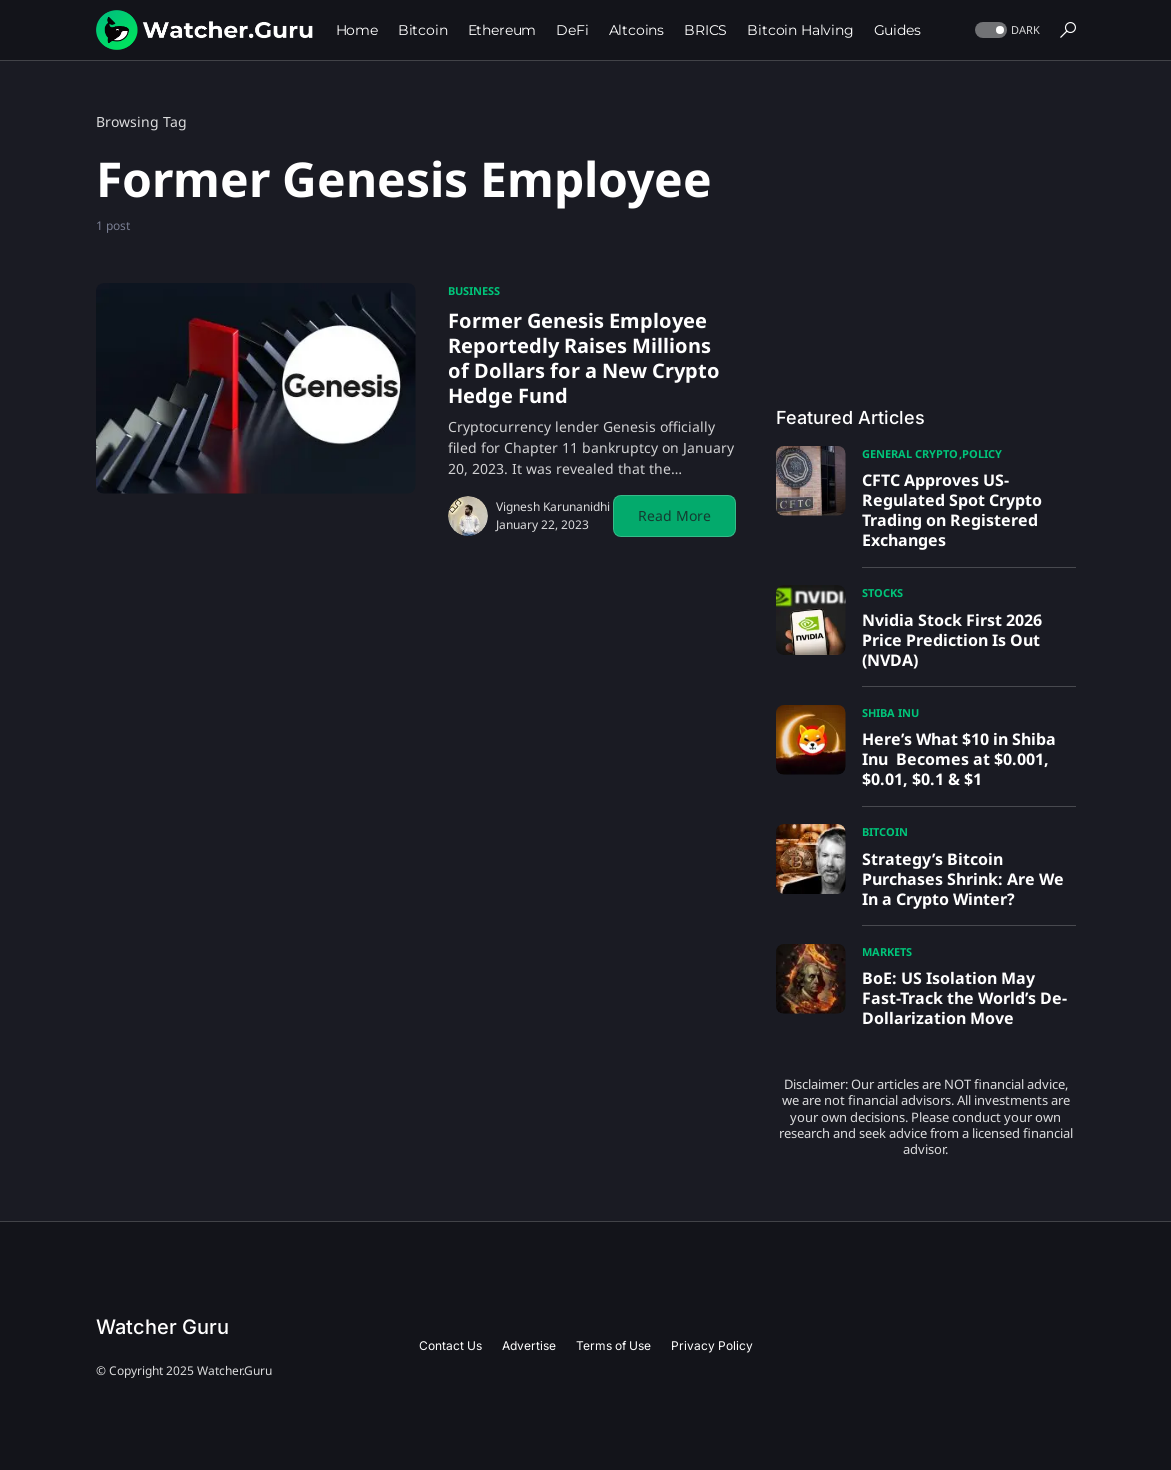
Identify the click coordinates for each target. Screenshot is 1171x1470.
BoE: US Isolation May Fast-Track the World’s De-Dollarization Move (964, 998)
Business (474, 290)
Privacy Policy (712, 1345)
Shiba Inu (890, 712)
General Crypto (910, 453)
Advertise (529, 1345)
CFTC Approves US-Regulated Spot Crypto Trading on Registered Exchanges (952, 510)
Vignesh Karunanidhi (553, 506)
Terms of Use (613, 1345)
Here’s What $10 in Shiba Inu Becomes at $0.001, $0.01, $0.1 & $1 (959, 759)
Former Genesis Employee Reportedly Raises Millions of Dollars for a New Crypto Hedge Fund (584, 358)
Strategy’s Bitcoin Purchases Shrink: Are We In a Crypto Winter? (963, 879)
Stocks (882, 592)
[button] (1005, 30)
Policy (982, 453)
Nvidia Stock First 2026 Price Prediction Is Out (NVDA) (952, 640)
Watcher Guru (162, 1327)
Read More (674, 515)
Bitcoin (885, 831)
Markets (887, 951)
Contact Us (450, 1345)
